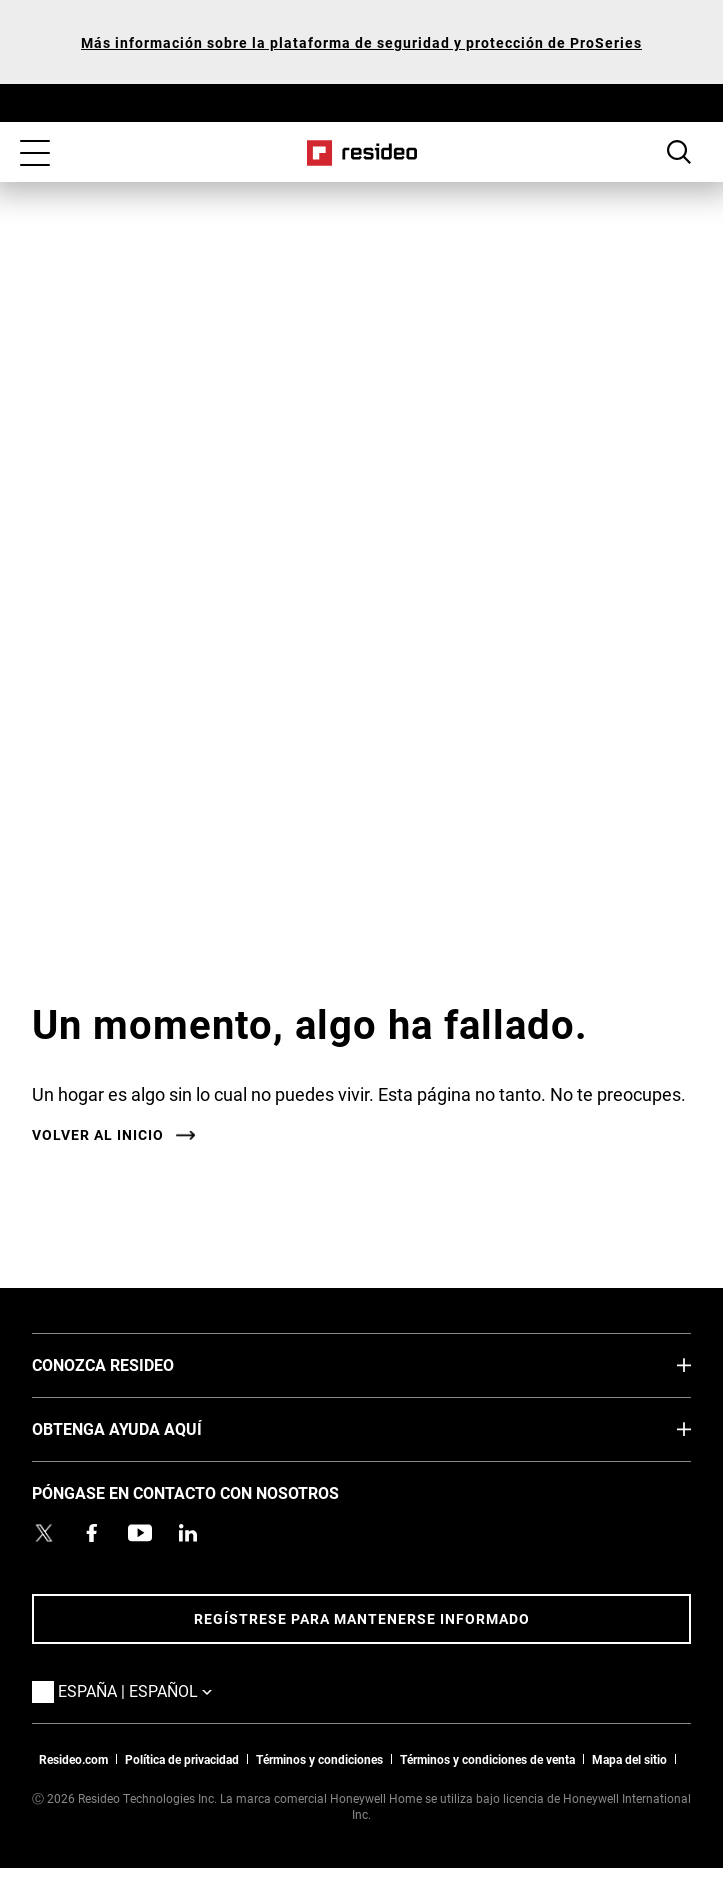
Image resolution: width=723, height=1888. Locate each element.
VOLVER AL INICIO (98, 1135)
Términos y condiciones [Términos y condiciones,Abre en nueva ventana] (319, 1759)
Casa (361, 153)
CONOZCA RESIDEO (133, 1364)
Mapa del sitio (629, 1759)
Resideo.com (73, 1759)
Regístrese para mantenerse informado (362, 1618)
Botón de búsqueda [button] (679, 152)
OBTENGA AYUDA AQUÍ (147, 1428)
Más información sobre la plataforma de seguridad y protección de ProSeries (361, 42)
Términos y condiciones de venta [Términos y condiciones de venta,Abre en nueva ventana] (487, 1759)
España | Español (165, 1690)
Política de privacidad (182, 1759)
